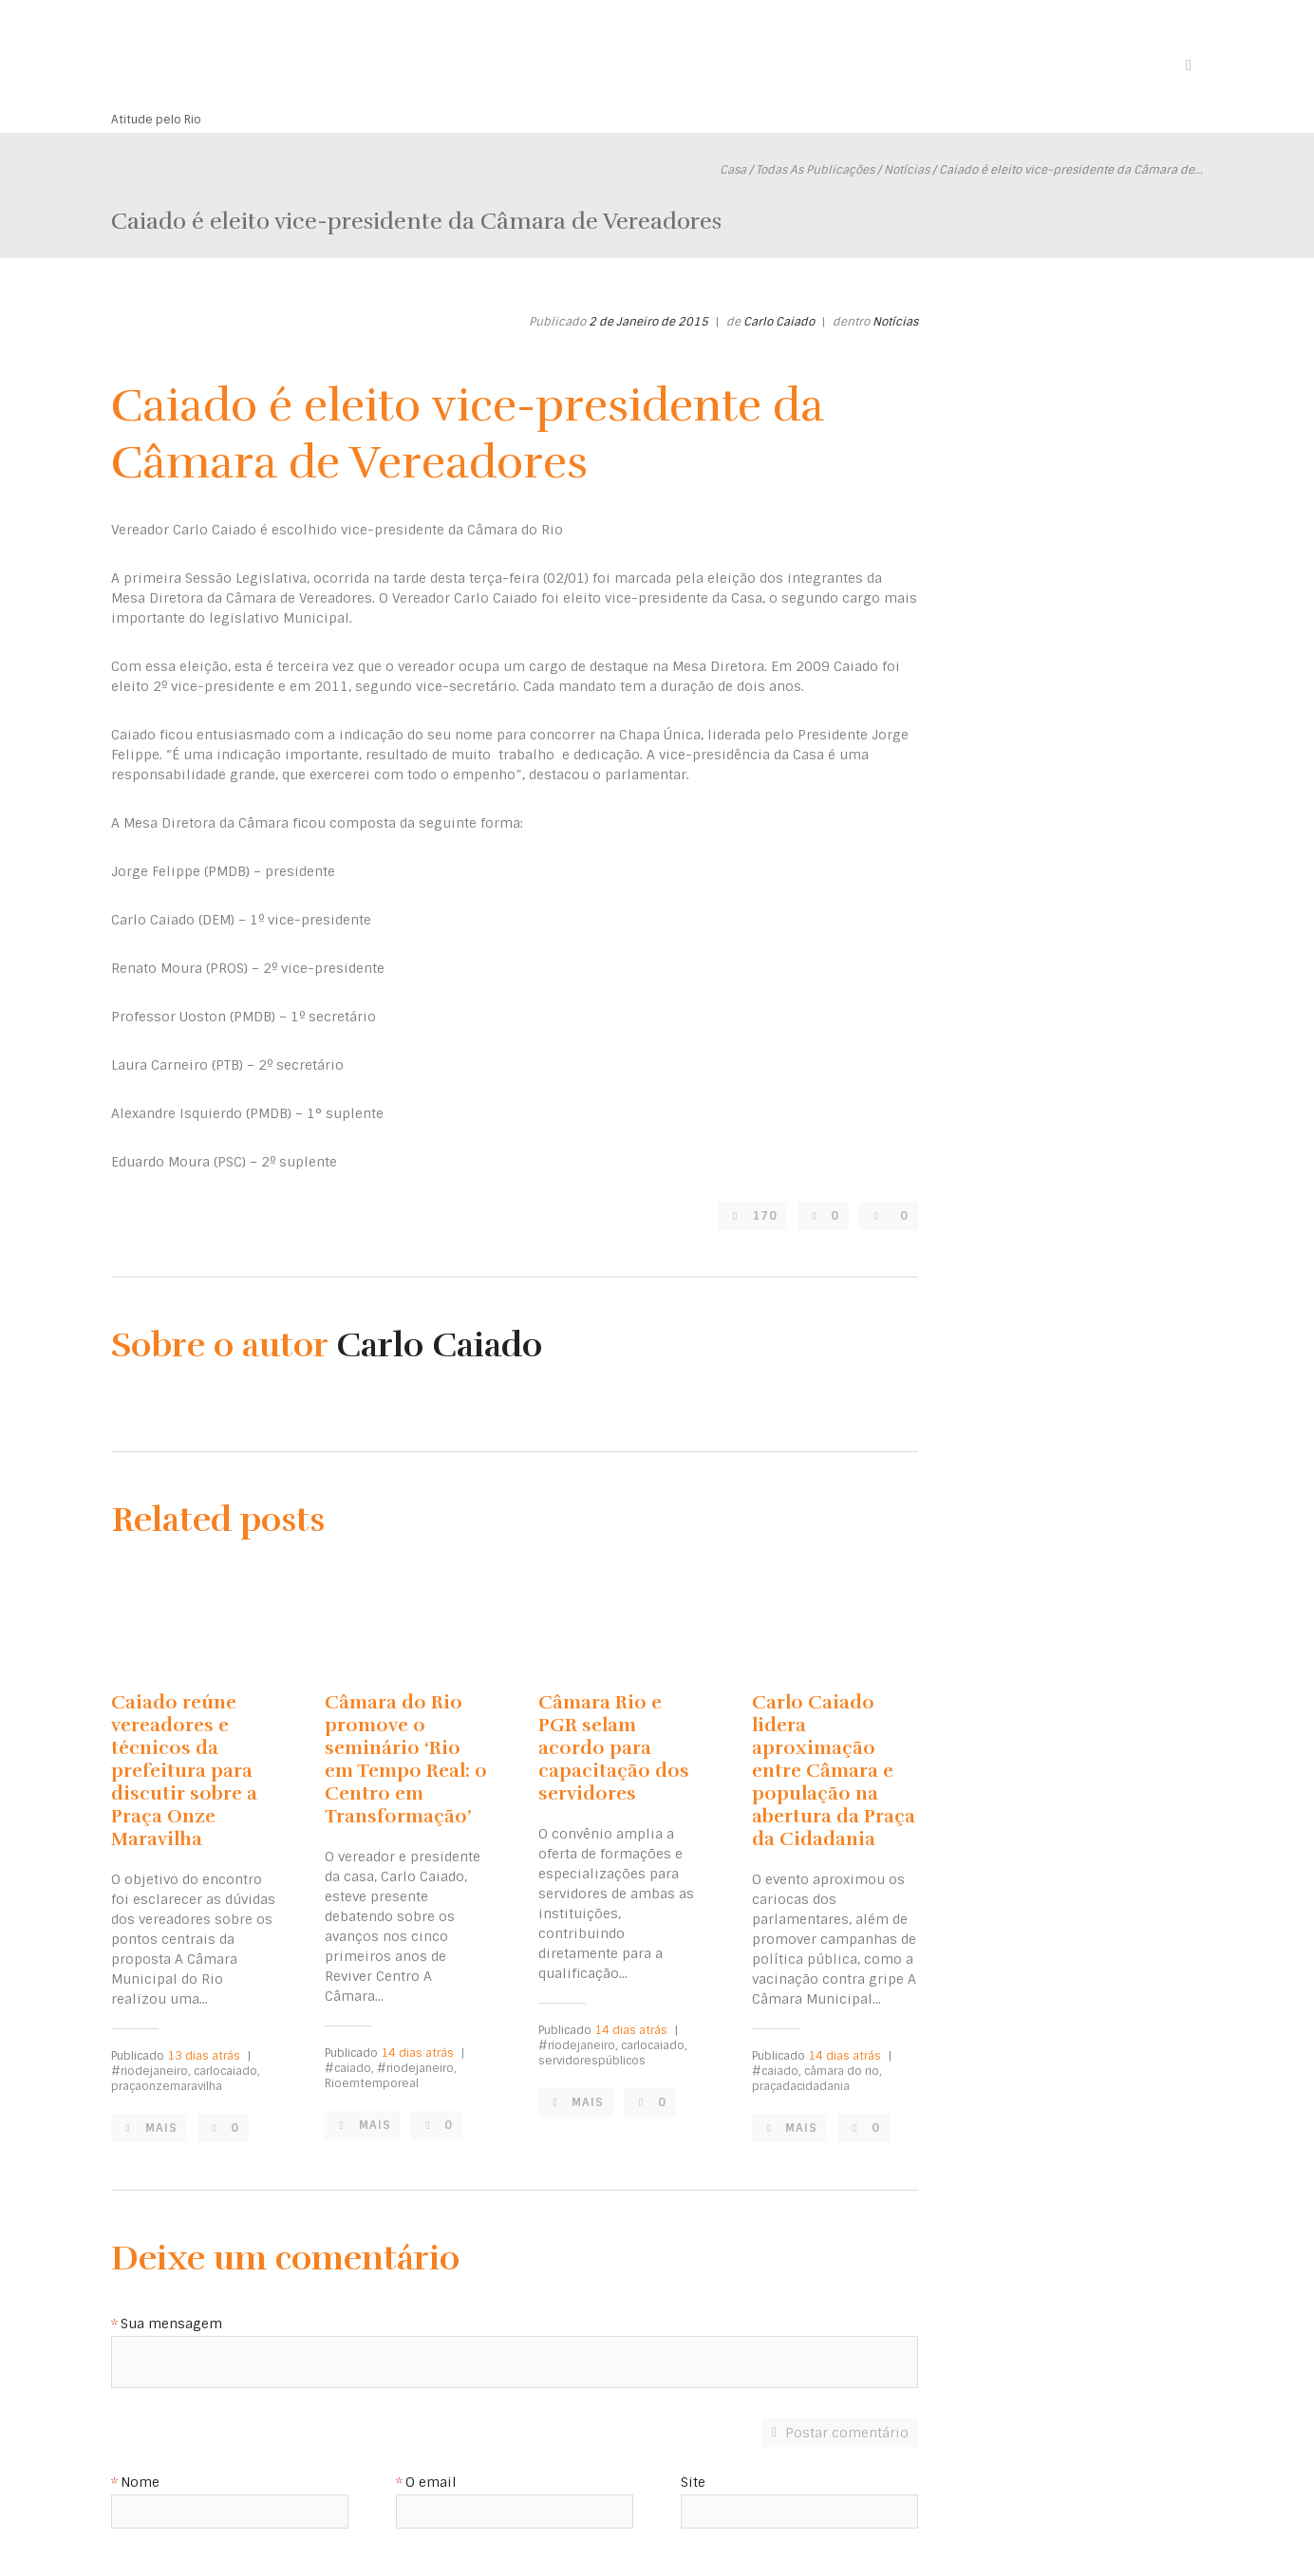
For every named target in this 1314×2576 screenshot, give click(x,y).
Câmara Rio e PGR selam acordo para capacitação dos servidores (613, 1747)
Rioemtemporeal (372, 2083)
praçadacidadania (801, 2086)
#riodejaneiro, (151, 2071)
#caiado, (349, 2068)
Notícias (906, 169)
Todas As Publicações (815, 169)
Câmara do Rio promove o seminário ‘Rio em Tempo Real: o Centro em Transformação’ (406, 1759)
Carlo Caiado (779, 321)
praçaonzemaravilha (166, 2086)
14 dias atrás (417, 2053)
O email (431, 2483)
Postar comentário (847, 2432)
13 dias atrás (203, 2055)
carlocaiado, (227, 2071)
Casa (733, 169)
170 (765, 1215)
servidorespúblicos (592, 2060)
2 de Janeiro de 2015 (648, 321)
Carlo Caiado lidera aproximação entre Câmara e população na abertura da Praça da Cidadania (833, 1770)
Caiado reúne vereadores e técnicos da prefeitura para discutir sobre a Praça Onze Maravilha (184, 1770)
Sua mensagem (171, 2324)
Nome (140, 2483)
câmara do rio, (843, 2071)
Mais (161, 2128)
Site (693, 2483)
